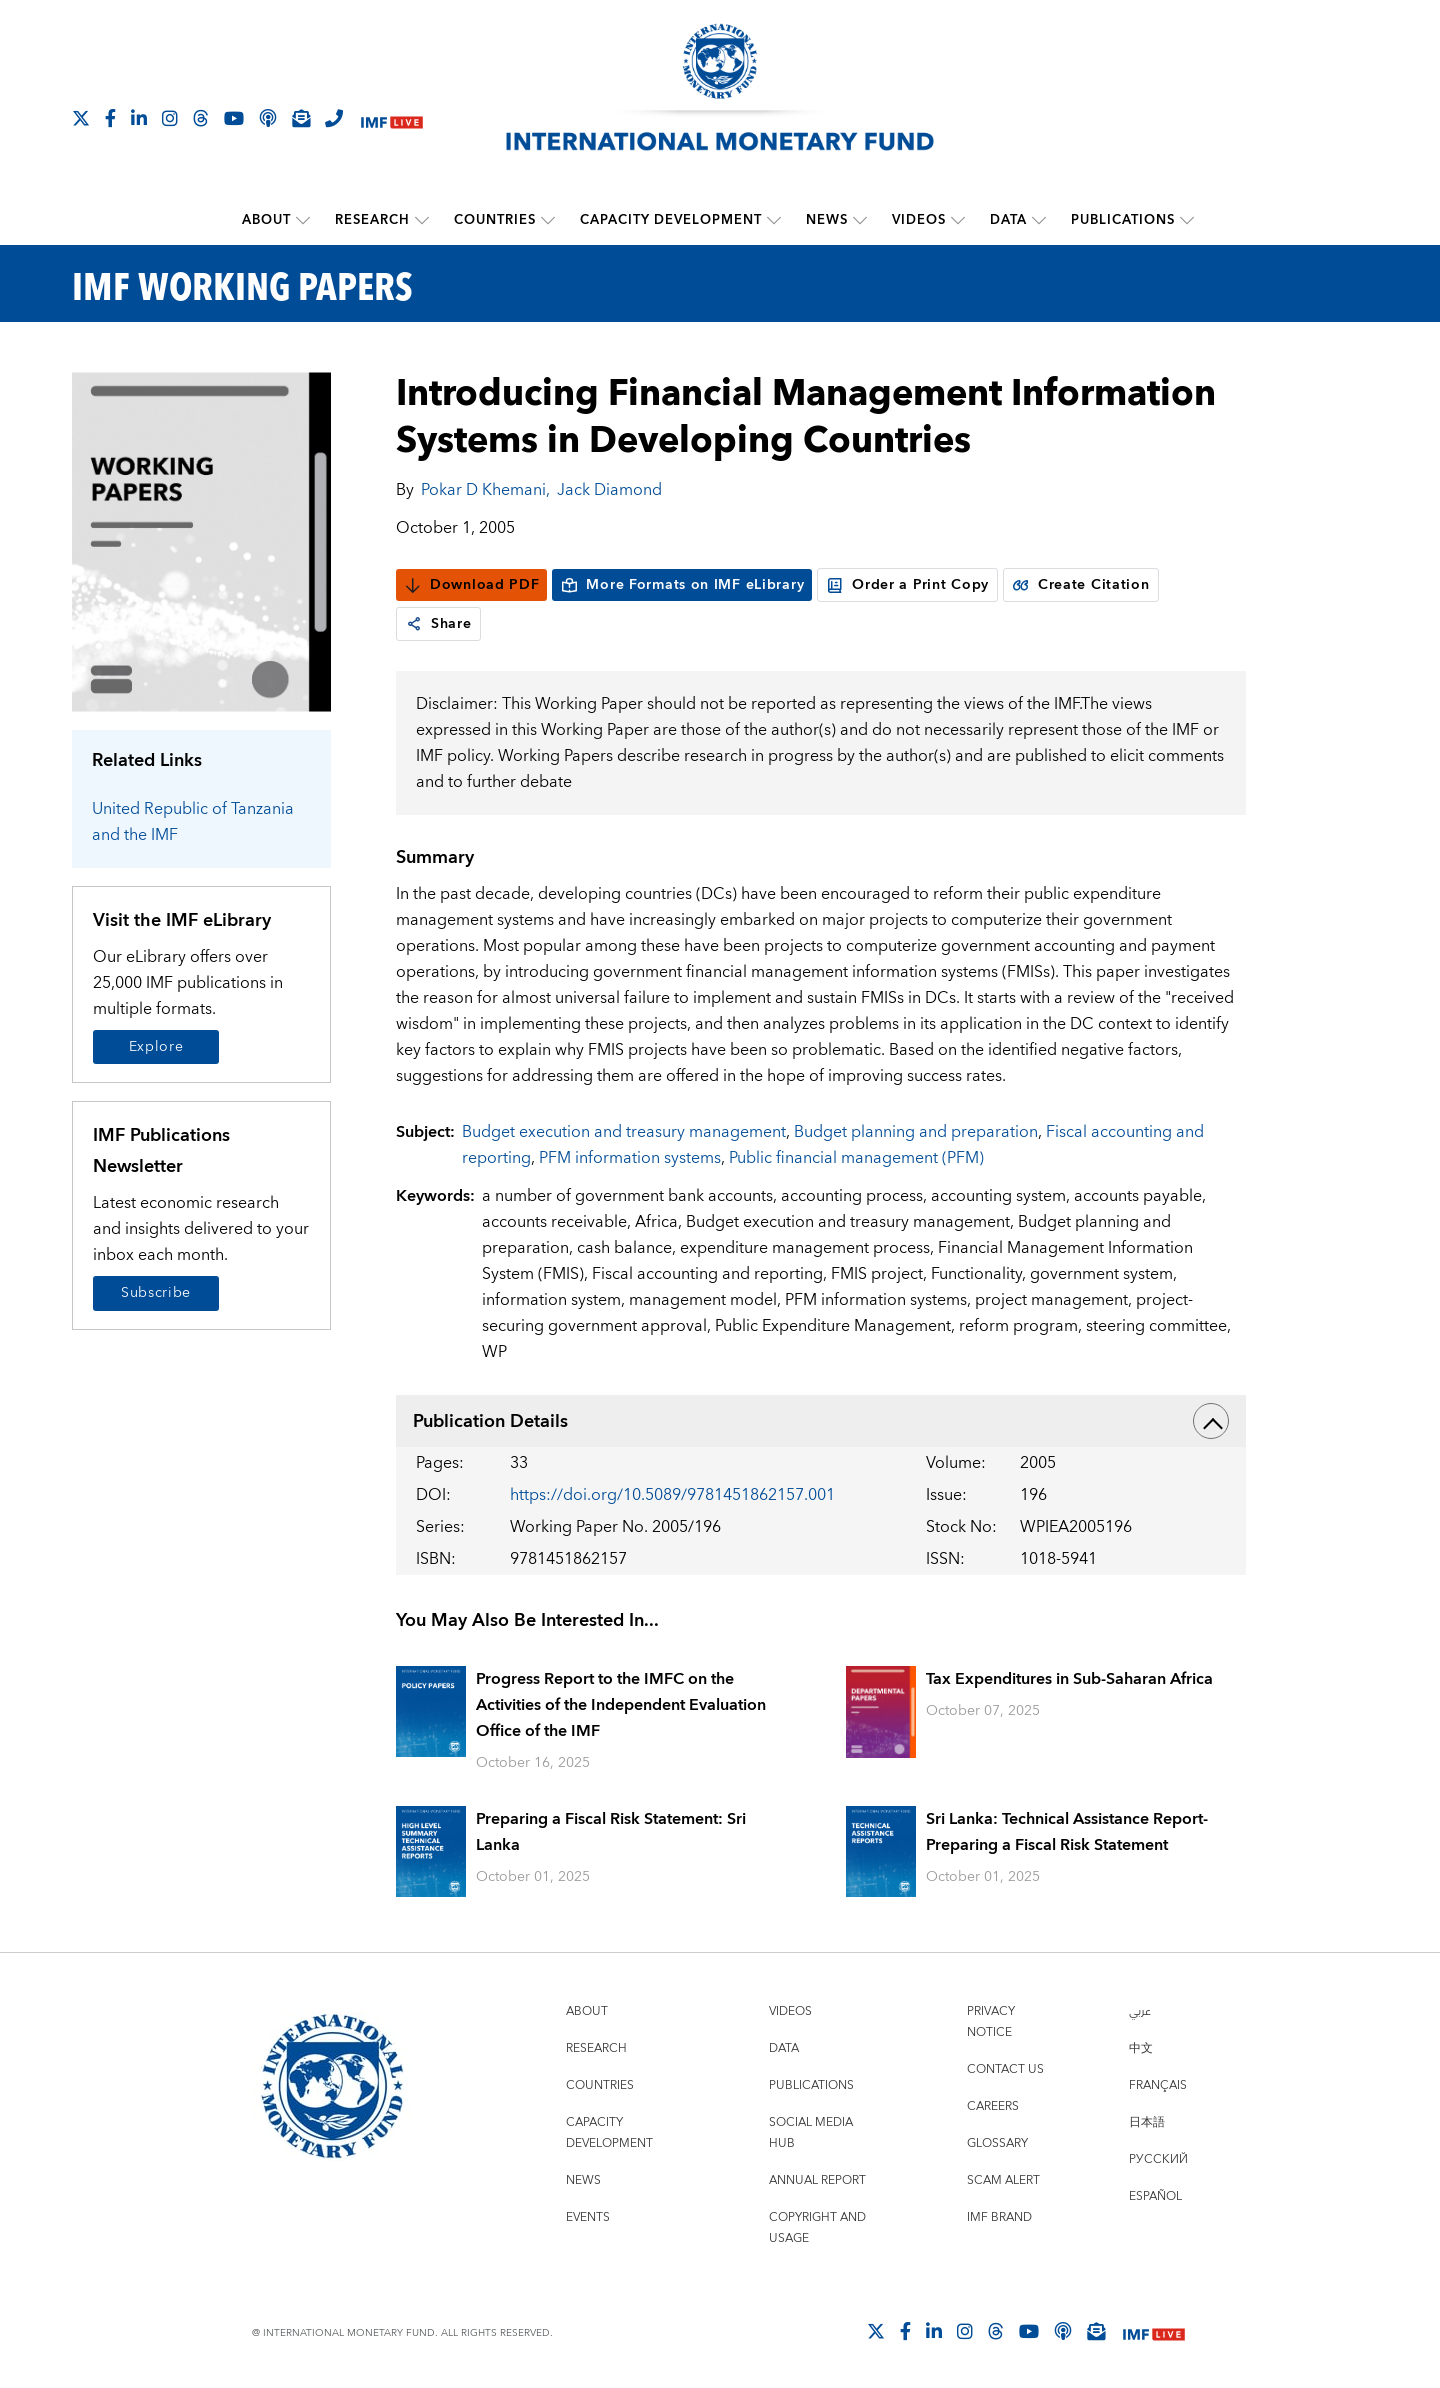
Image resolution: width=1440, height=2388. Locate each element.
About (266, 220)
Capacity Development (671, 220)
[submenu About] (303, 220)
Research (372, 220)
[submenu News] (860, 220)
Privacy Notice (991, 2022)
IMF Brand (999, 2217)
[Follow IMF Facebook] (110, 118)
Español (1155, 2196)
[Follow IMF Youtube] (234, 118)
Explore (156, 1047)
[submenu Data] (1039, 220)
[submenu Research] (422, 220)
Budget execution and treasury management (624, 1132)
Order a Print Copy (907, 585)
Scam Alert (1003, 2180)
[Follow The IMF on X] (81, 118)
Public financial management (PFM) (856, 1158)
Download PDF (471, 585)
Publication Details (821, 1421)
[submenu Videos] (958, 220)
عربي (1140, 2011)
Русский (1158, 2159)
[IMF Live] (392, 119)
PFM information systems (630, 1158)
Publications (1123, 220)
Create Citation (1081, 585)
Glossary (997, 2143)
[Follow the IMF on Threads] (201, 118)
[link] (414, 624)
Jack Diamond (609, 490)
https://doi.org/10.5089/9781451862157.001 (672, 1495)
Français (1158, 2085)
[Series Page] (201, 540)
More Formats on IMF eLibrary (682, 585)
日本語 (1147, 2122)
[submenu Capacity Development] (774, 220)
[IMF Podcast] (268, 118)
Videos (919, 220)
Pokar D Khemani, (485, 490)
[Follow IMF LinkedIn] (139, 118)
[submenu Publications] (1187, 220)
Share (438, 624)
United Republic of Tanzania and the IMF (193, 822)
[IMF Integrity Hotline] (334, 118)
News (827, 220)
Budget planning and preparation (916, 1132)
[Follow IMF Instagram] (170, 118)
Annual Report (817, 2180)
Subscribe (156, 1293)
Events (588, 2217)
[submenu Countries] (548, 220)
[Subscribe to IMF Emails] (301, 118)
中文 (1141, 2048)
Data (1008, 220)
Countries (495, 220)
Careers (993, 2106)
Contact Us (1005, 2069)
